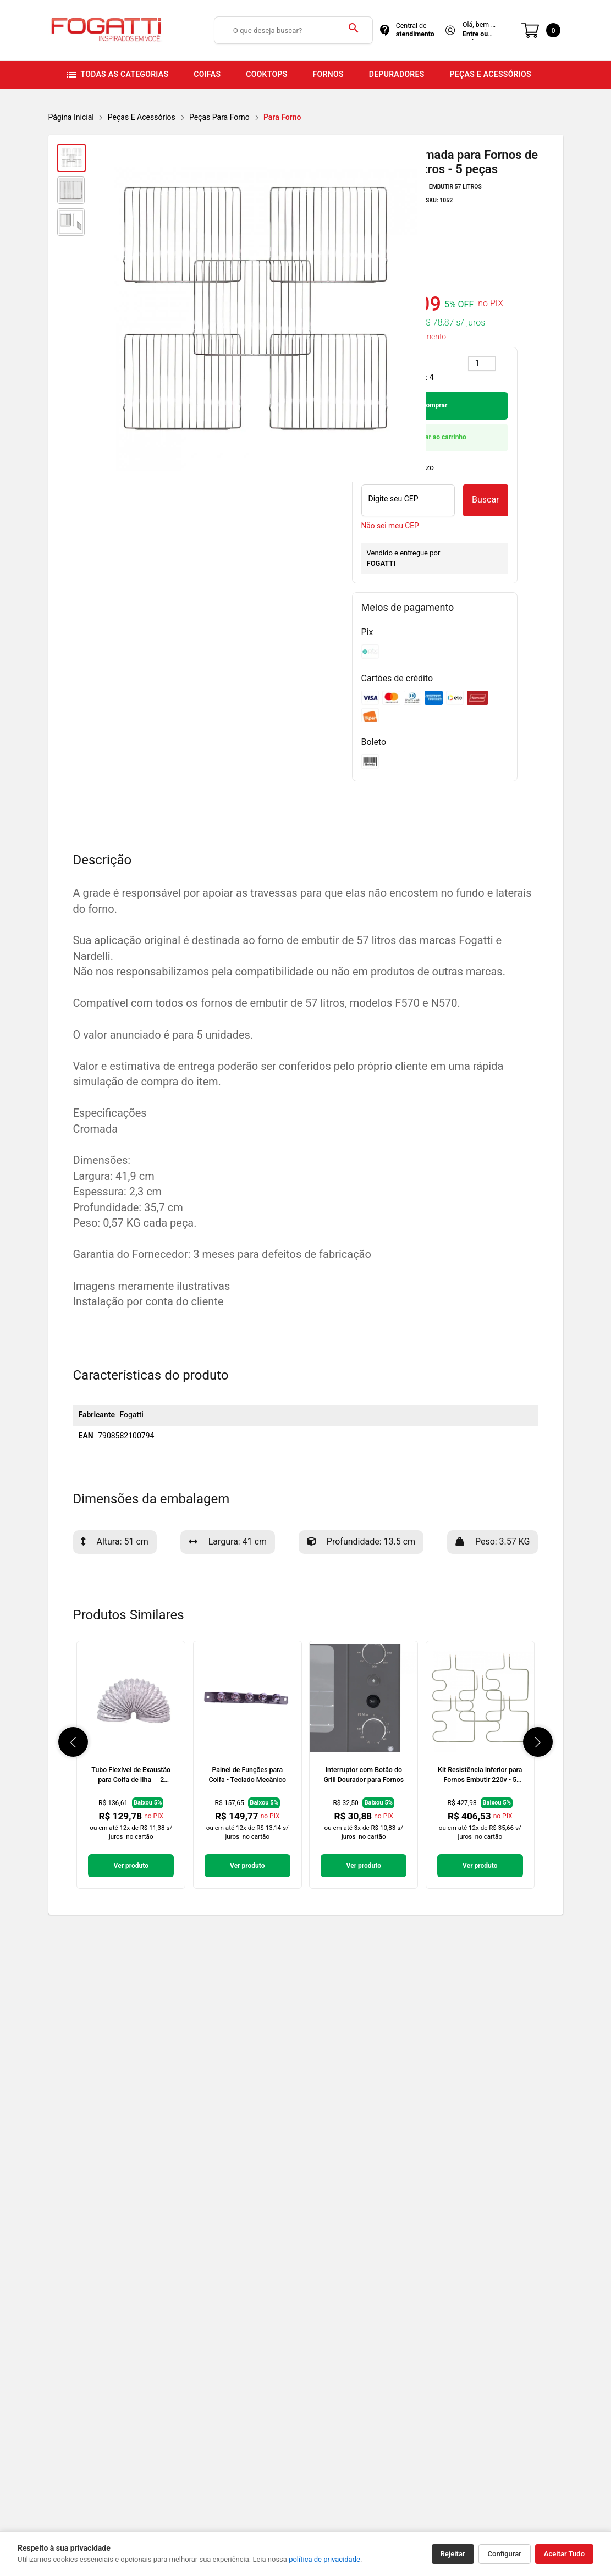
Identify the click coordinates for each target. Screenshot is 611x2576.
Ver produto (131, 1865)
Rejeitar (453, 2554)
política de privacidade (324, 2559)
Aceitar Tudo (564, 2554)
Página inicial (71, 117)
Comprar (435, 405)
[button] (73, 1742)
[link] (130, 1765)
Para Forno (282, 117)
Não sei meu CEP (390, 525)
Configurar (504, 2554)
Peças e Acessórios (141, 117)
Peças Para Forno (219, 117)
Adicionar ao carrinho (434, 437)
